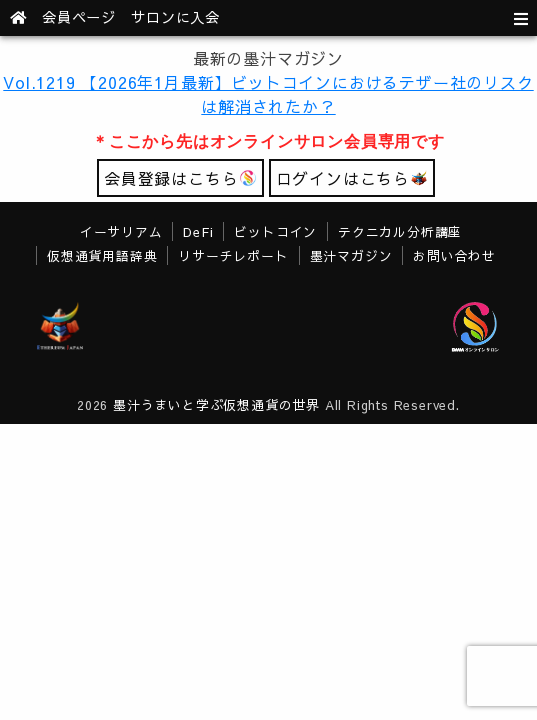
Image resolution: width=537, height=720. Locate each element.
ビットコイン (275, 231)
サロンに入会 (175, 17)
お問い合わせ (454, 255)
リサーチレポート (233, 255)
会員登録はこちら (180, 178)
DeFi (198, 231)
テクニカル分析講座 (400, 231)
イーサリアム (121, 231)
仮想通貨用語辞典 (102, 255)
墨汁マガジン (351, 255)
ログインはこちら (352, 178)
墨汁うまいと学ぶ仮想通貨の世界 (216, 404)
